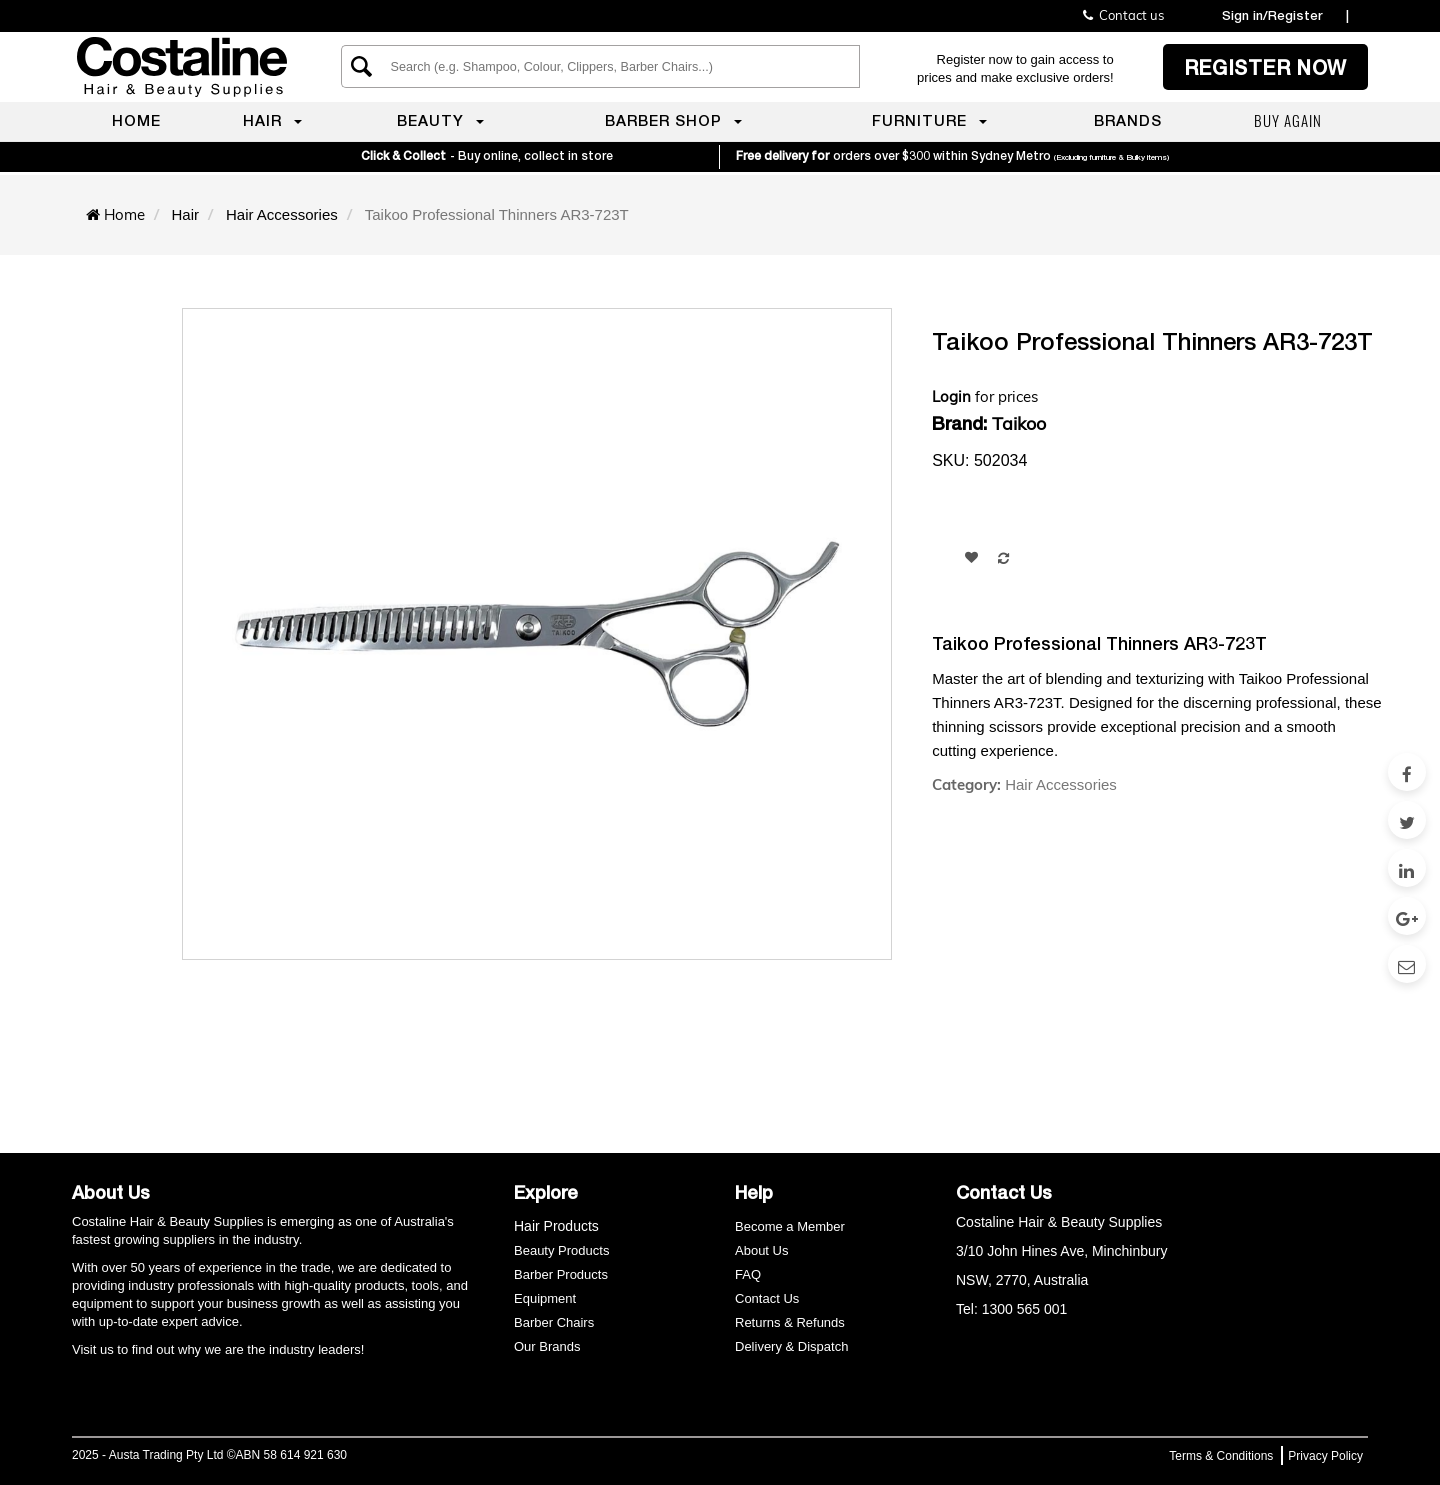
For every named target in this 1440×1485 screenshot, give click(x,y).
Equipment (545, 1298)
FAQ (748, 1274)
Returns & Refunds (790, 1322)
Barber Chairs (554, 1322)
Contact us (1123, 15)
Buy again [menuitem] (1288, 120)
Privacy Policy (1325, 1456)
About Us (761, 1250)
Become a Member (790, 1226)
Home (124, 214)
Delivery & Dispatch (791, 1346)
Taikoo (1019, 423)
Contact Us (767, 1298)
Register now (1265, 67)
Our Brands (549, 1346)
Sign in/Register (1272, 15)
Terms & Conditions (1221, 1456)
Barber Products (561, 1274)
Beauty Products (561, 1250)
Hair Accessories (1061, 784)
